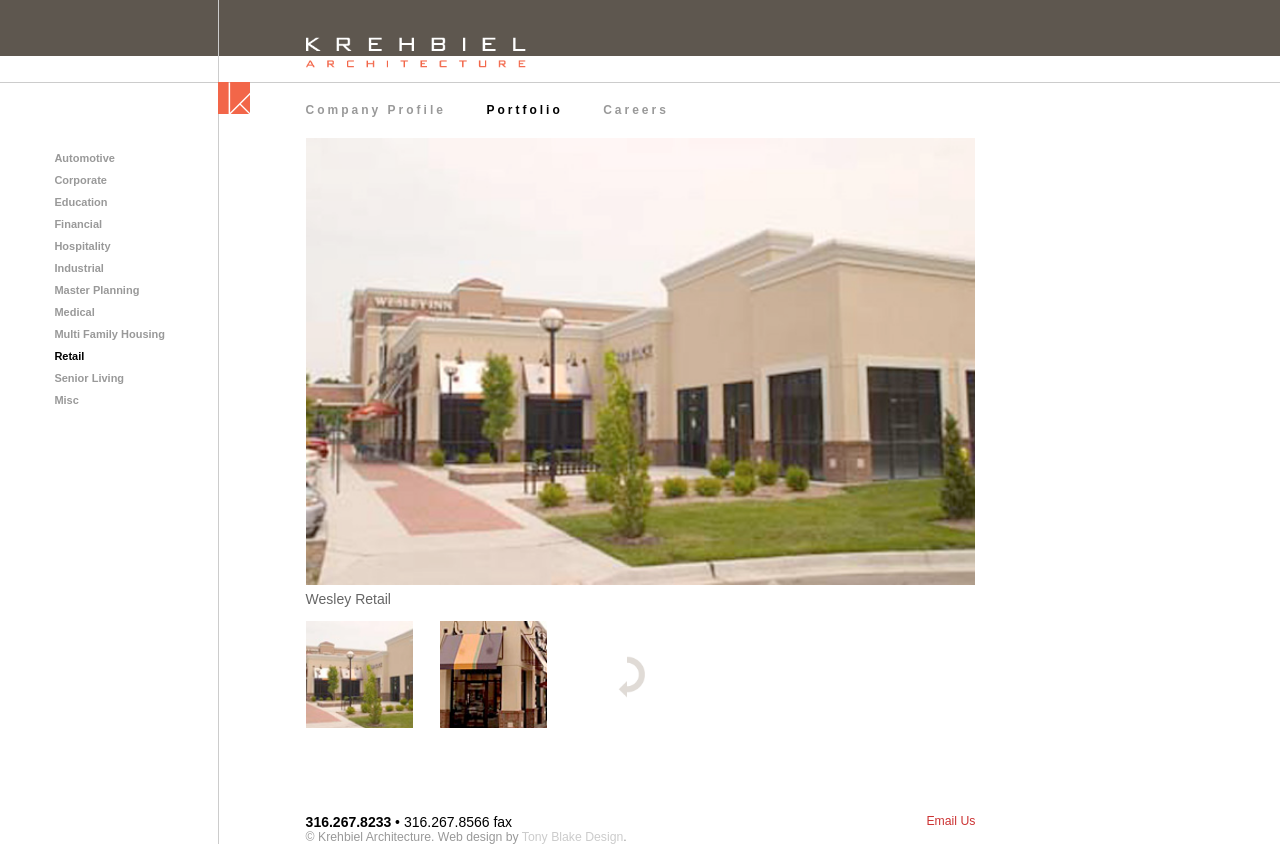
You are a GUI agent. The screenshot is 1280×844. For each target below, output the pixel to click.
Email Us (950, 821)
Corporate (80, 180)
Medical (74, 312)
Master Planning (96, 290)
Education (80, 202)
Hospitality (82, 246)
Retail (69, 356)
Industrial (79, 268)
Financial (78, 224)
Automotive (84, 158)
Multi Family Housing (109, 334)
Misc (66, 400)
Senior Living (89, 378)
